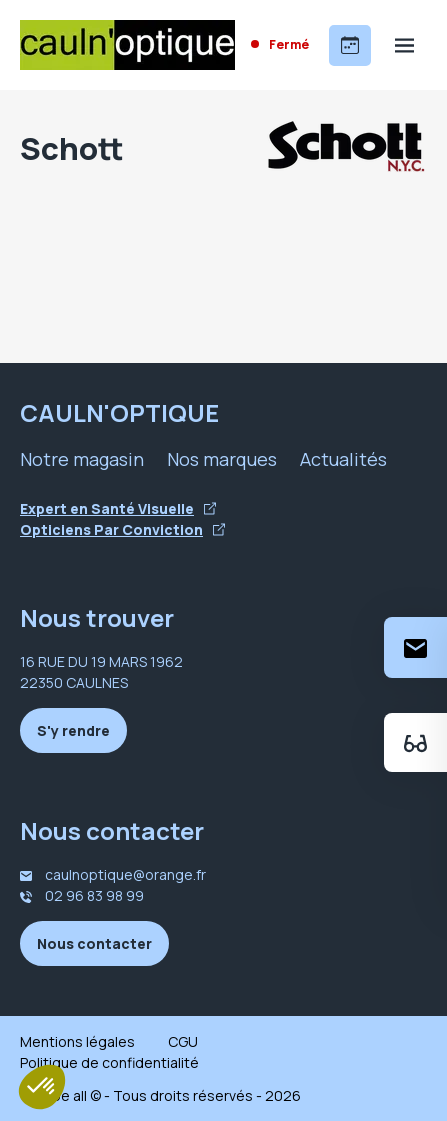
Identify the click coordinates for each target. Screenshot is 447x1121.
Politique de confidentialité (109, 1062)
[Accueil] (127, 45)
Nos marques (222, 459)
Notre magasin (82, 459)
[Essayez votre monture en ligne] (415, 742)
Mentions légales (77, 1041)
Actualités (343, 459)
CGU (183, 1041)
